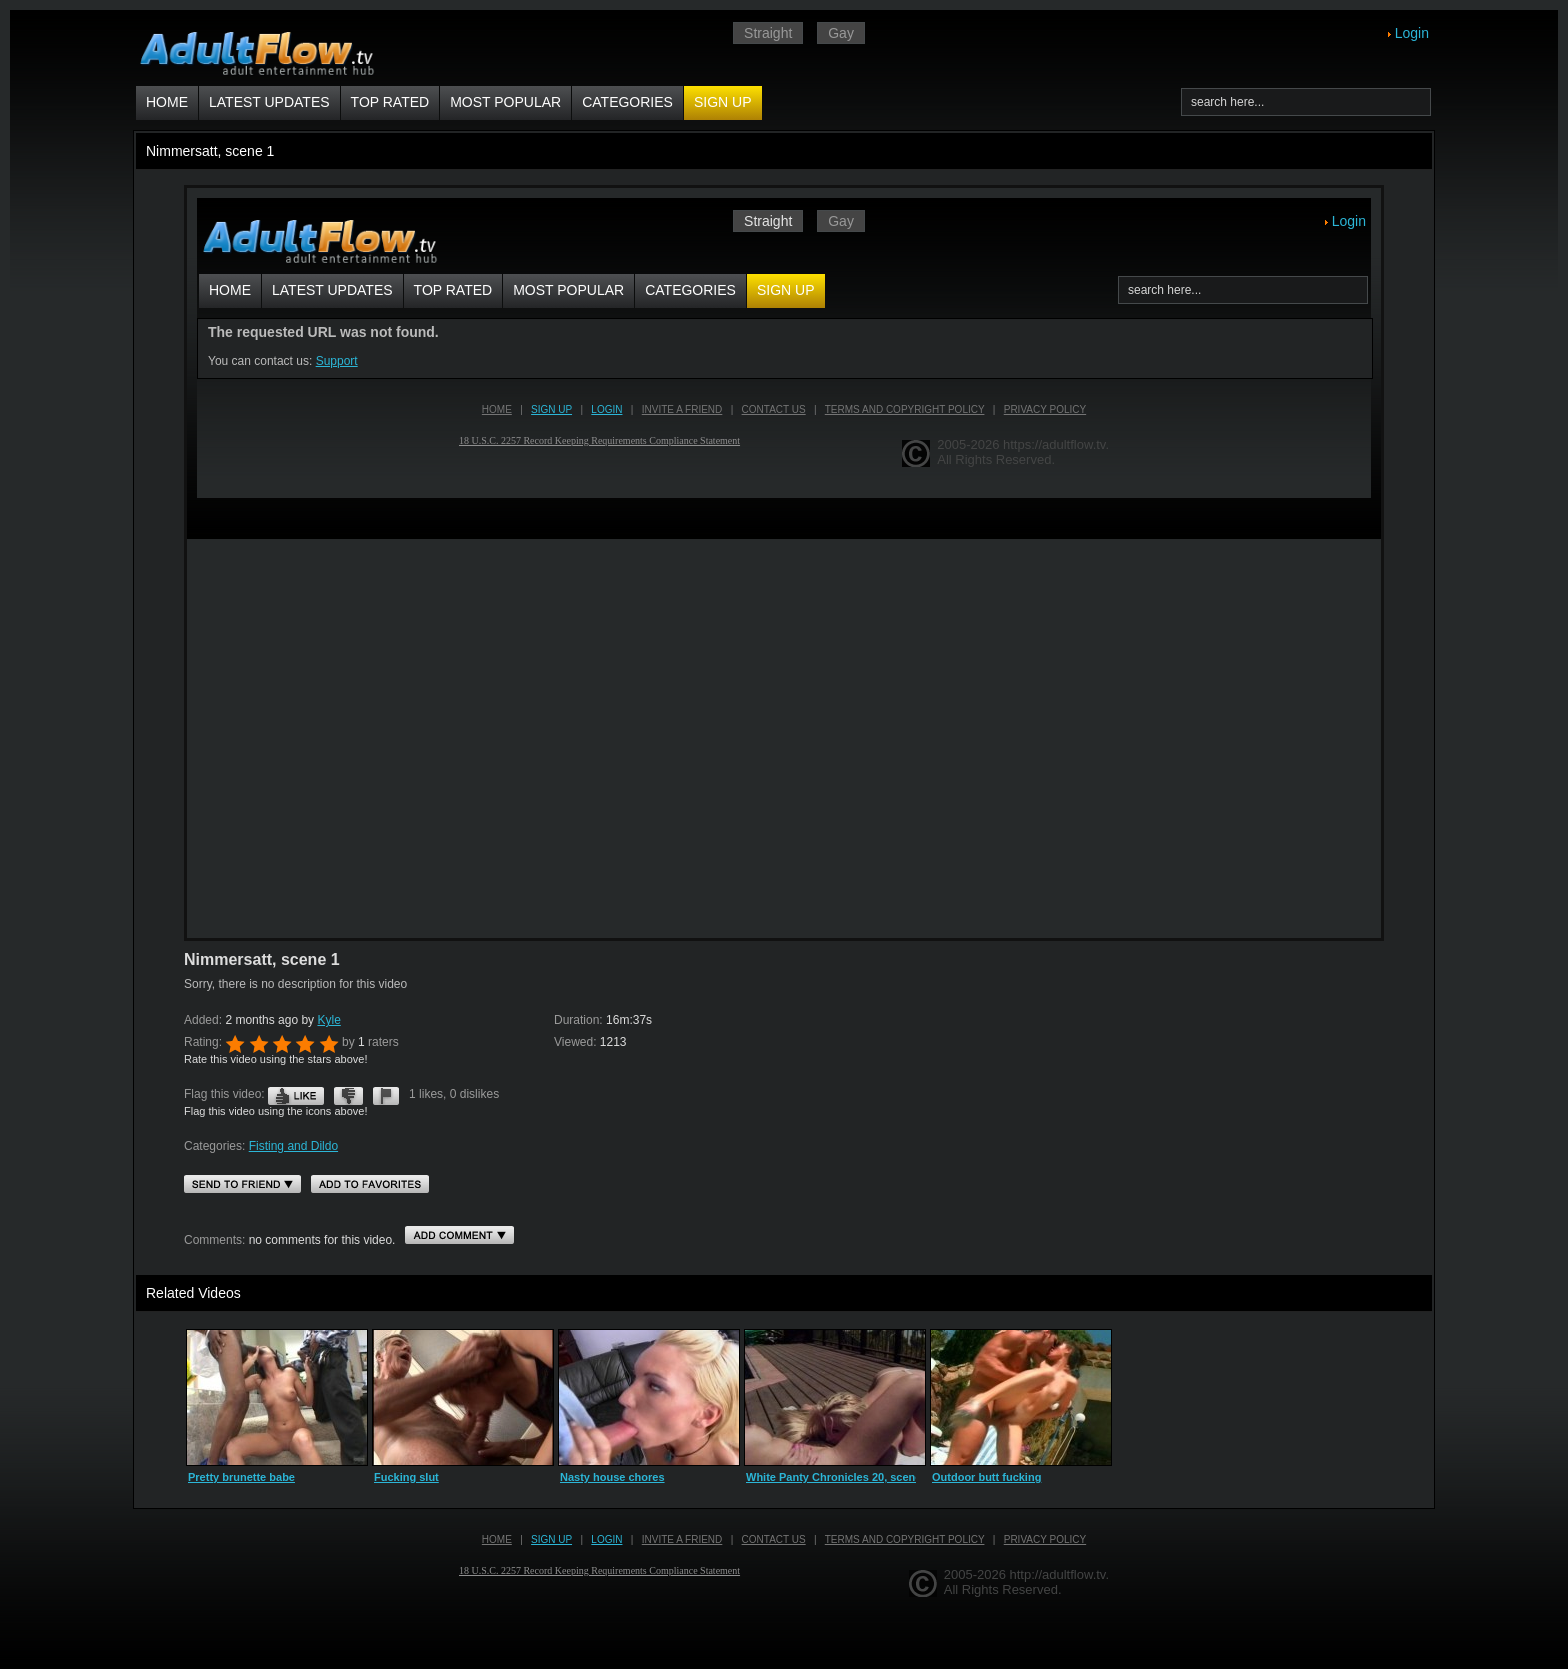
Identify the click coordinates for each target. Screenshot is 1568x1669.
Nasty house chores (612, 1477)
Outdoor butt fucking (986, 1477)
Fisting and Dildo (293, 1146)
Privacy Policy (1045, 1539)
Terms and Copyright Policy (905, 1539)
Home (167, 102)
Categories (627, 102)
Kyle (328, 1020)
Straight (768, 33)
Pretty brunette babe (241, 1477)
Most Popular (505, 102)
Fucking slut (406, 1477)
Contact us (774, 1539)
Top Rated (390, 102)
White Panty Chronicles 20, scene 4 (838, 1477)
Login (1412, 33)
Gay (841, 33)
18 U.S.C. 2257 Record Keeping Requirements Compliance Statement (599, 1570)
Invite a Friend (682, 1539)
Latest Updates (269, 102)
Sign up (723, 102)
